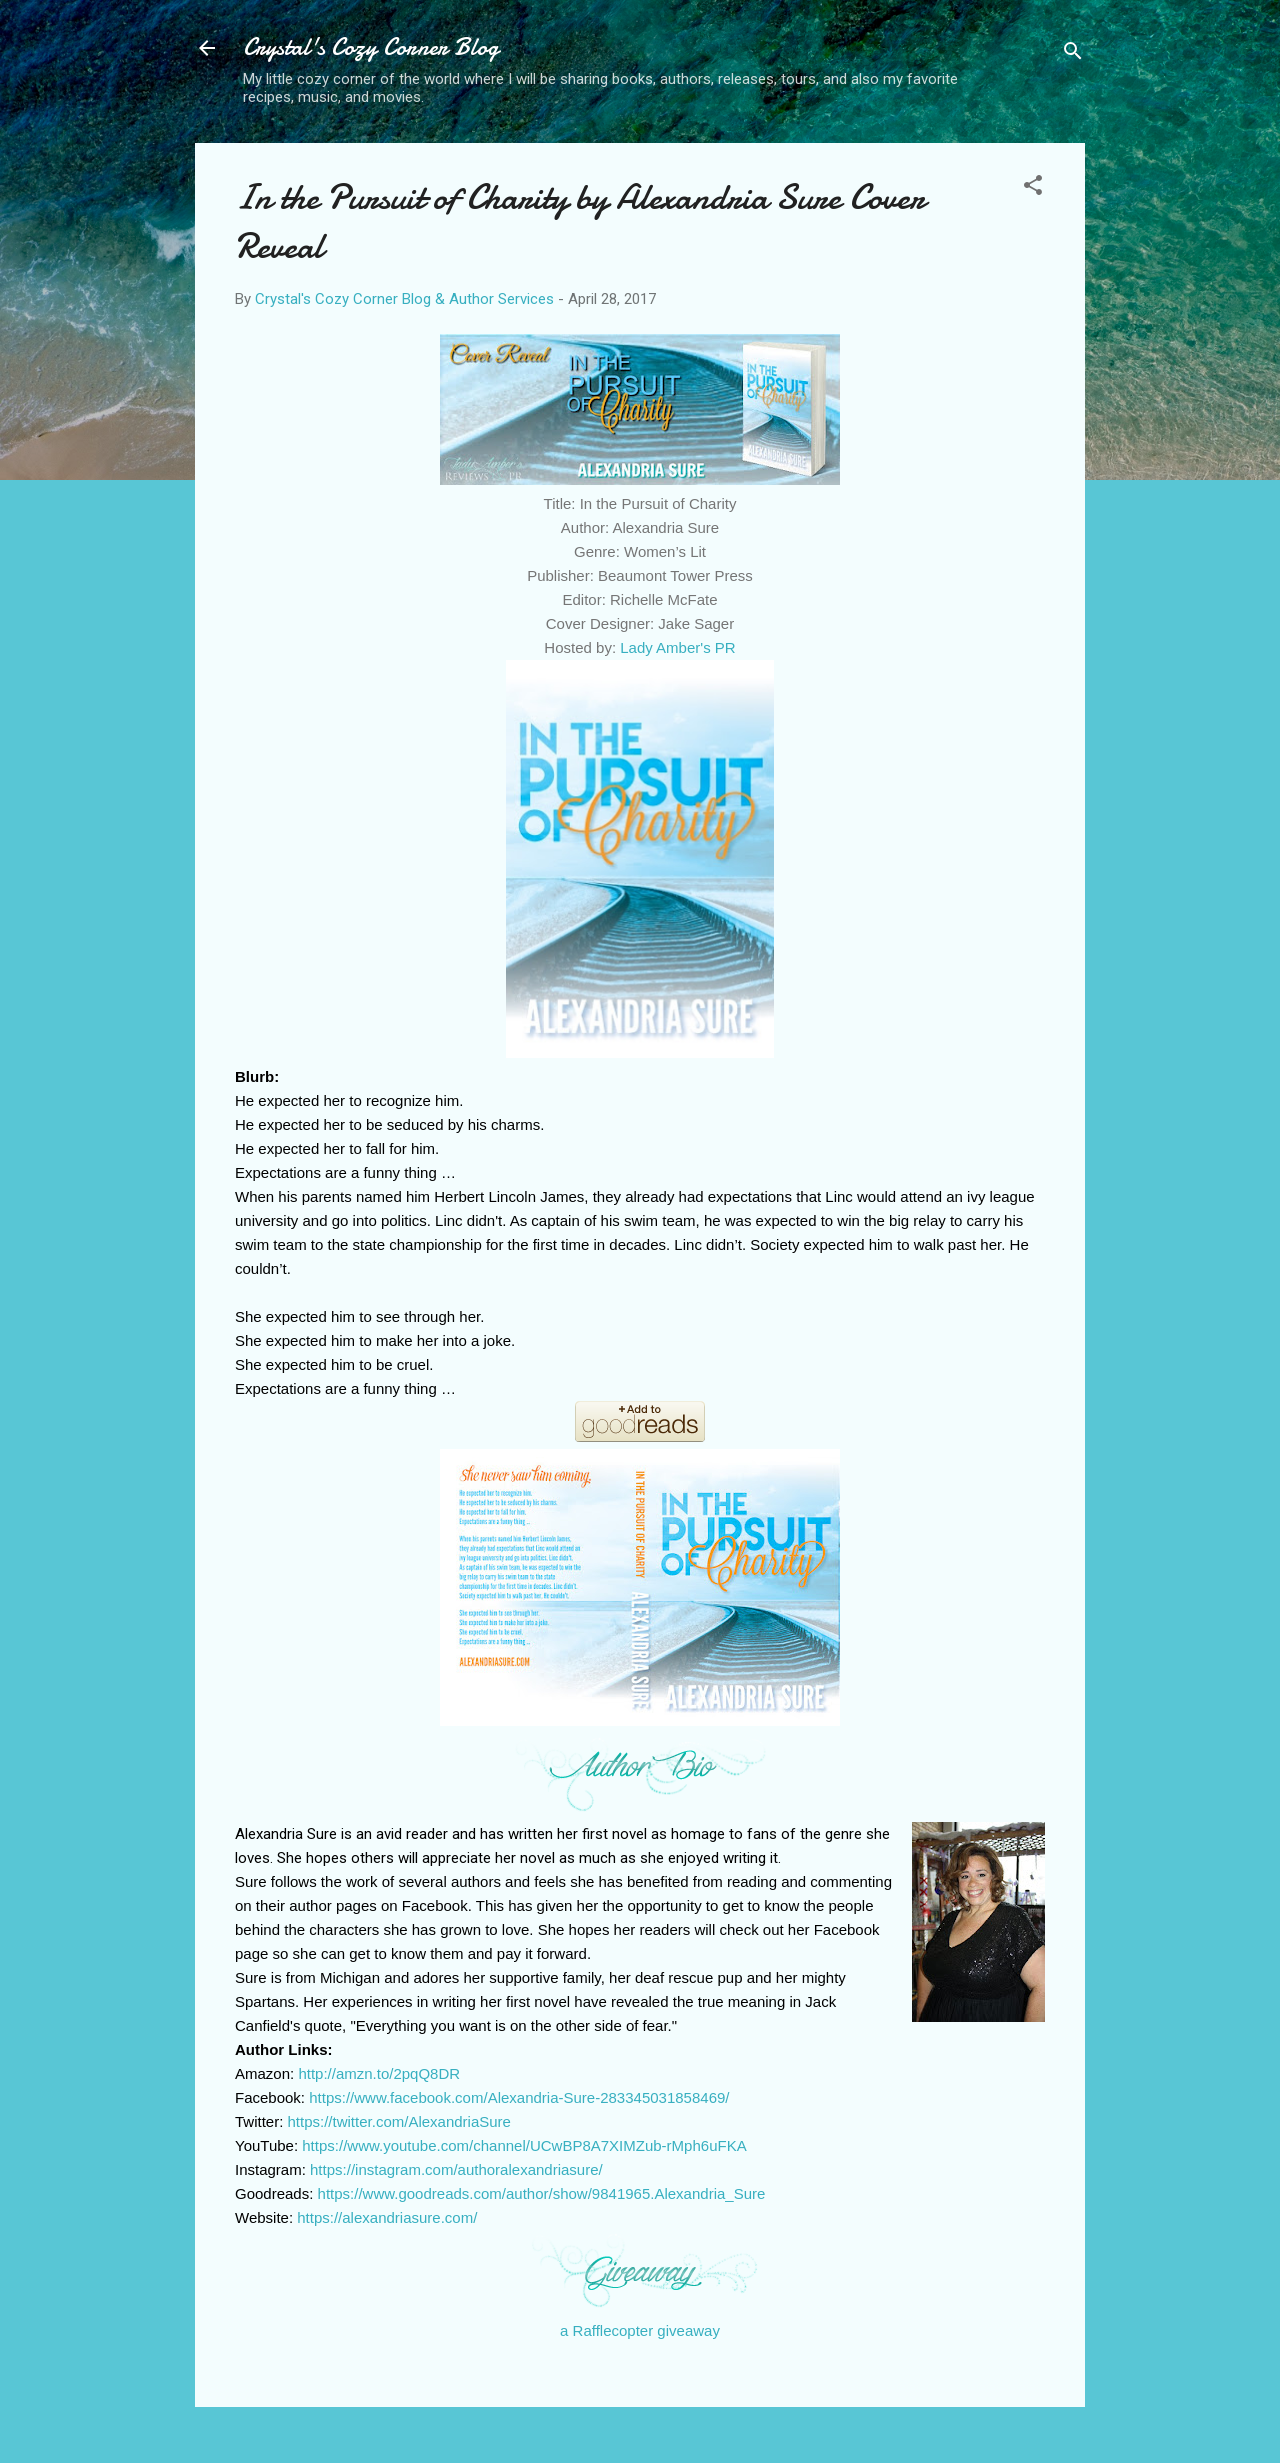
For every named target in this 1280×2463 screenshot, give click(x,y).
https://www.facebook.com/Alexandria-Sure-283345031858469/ (519, 2097)
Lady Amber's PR (677, 647)
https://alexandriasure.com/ (387, 2217)
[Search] (1073, 54)
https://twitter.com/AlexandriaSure (399, 2121)
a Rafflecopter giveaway (640, 2330)
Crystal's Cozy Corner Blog (371, 47)
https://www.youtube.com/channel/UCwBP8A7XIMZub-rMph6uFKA (524, 2145)
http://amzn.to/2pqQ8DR (379, 2073)
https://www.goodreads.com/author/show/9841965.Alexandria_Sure (542, 2193)
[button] (1033, 188)
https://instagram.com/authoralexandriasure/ (456, 2169)
